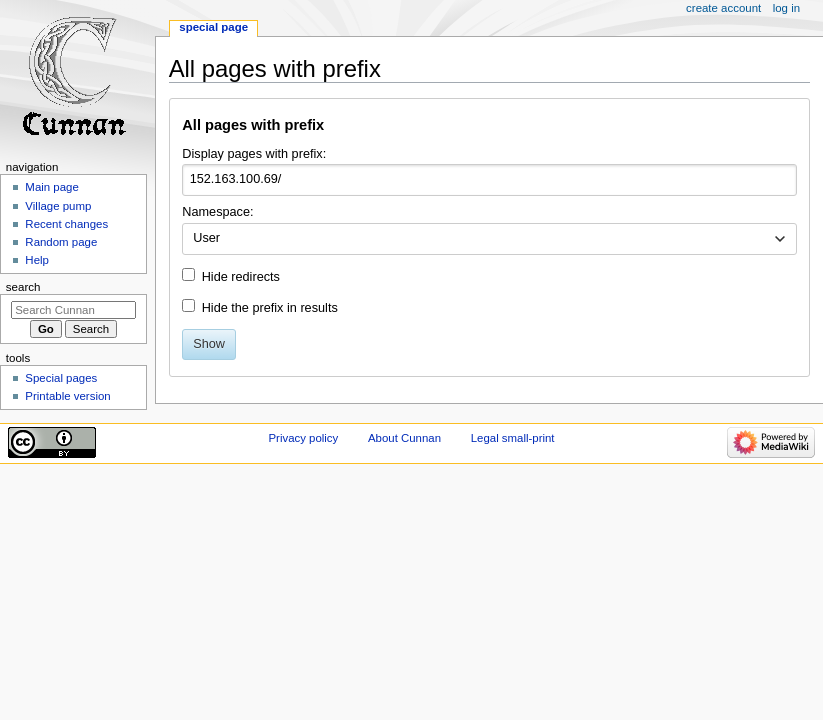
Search (23, 287)
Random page (61, 242)
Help (37, 260)
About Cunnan (404, 438)
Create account (723, 8)
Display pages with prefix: (254, 154)
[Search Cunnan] (73, 310)
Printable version (67, 396)
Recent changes (66, 224)
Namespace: (217, 212)
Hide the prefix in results (270, 308)
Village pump (58, 206)
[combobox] (489, 239)
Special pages (61, 378)
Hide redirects (241, 277)
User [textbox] (206, 238)
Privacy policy (303, 438)
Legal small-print (513, 438)
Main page (52, 187)
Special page (213, 27)
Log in (786, 8)
